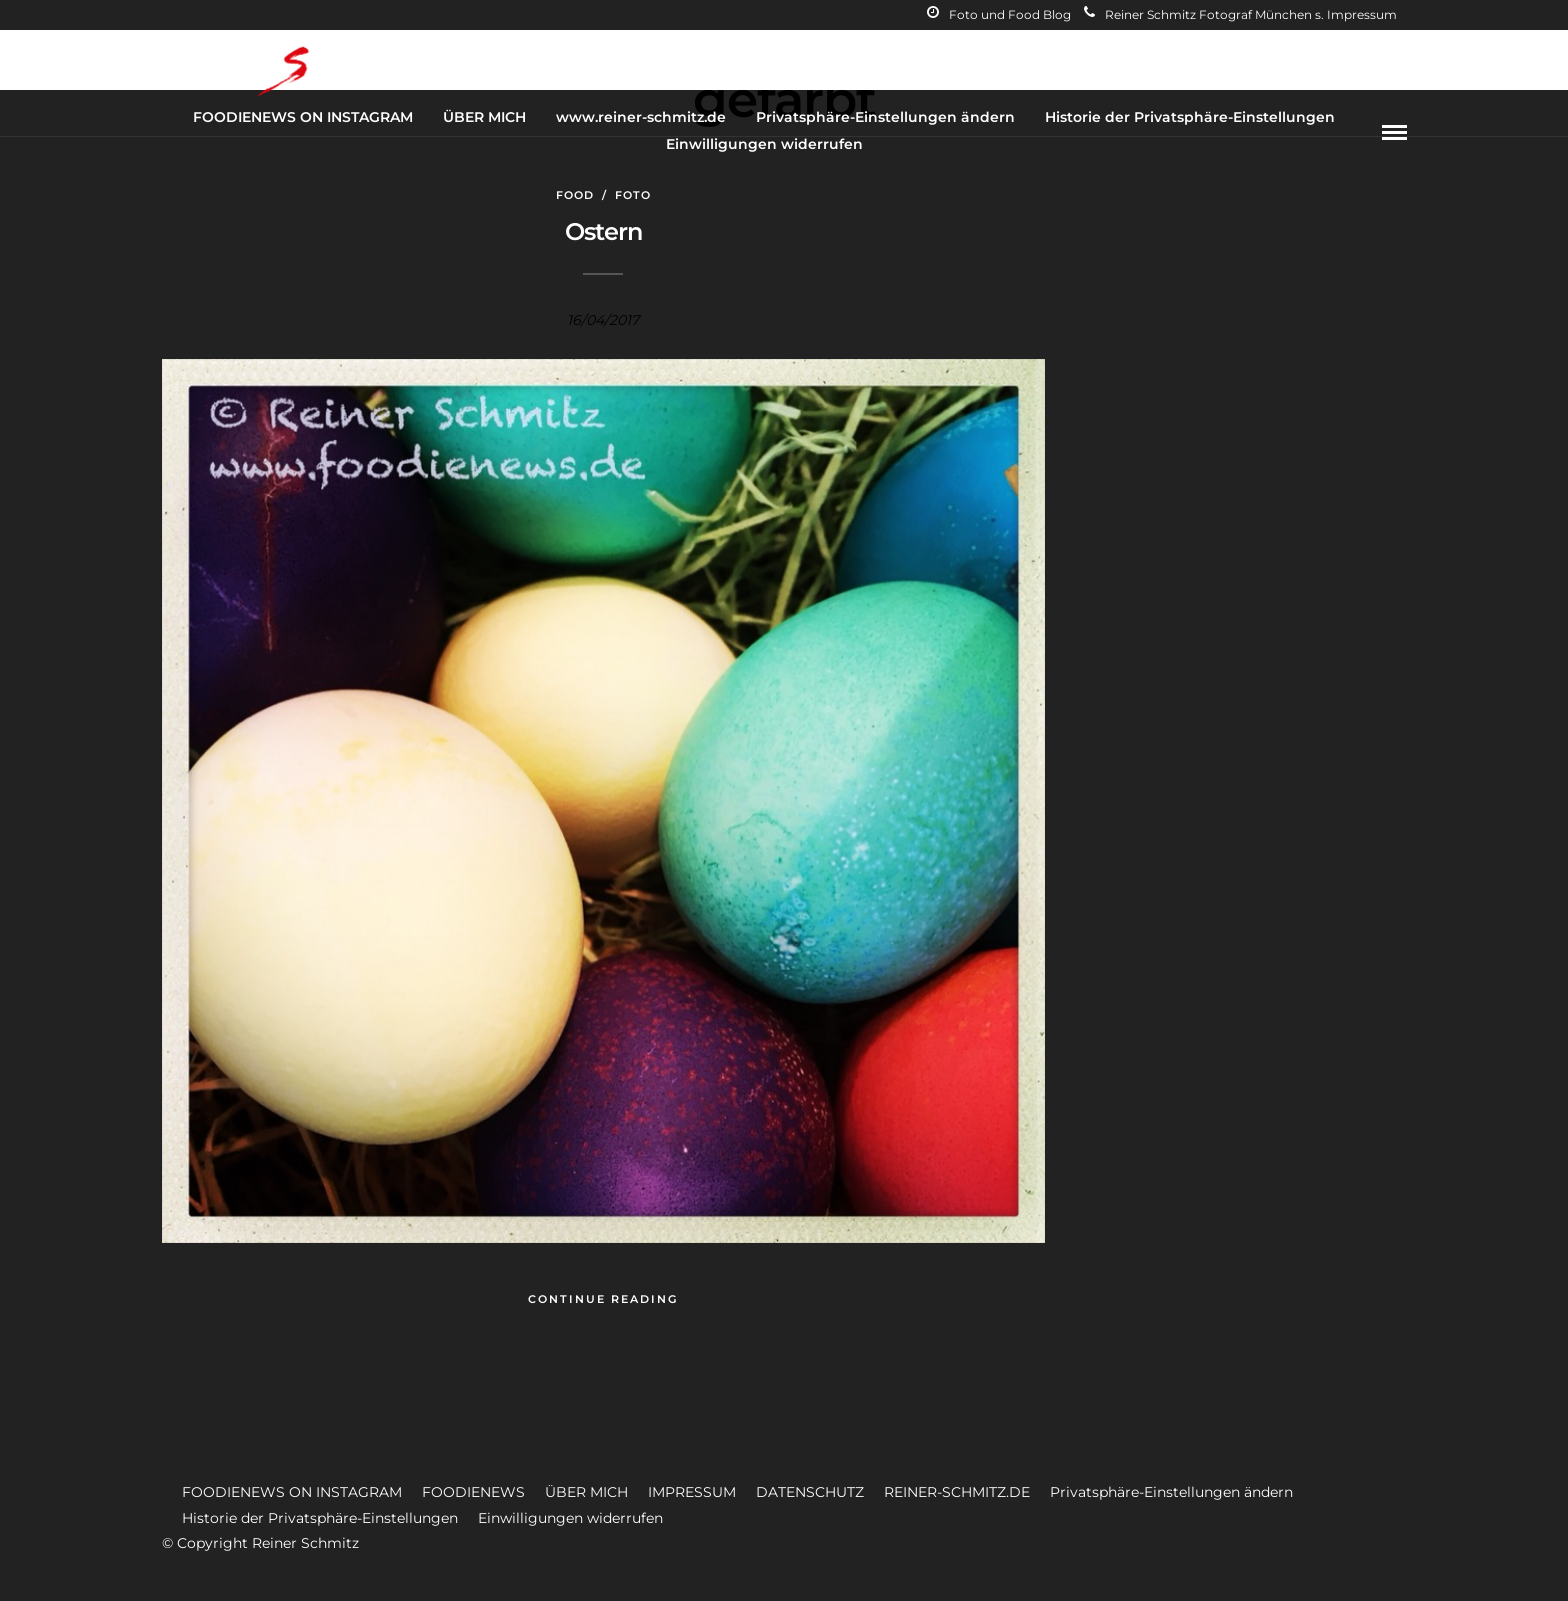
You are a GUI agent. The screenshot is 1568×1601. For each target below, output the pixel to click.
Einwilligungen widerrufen (764, 144)
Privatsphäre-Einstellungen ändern (885, 117)
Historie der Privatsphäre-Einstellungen (1190, 117)
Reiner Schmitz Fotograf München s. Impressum (1240, 14)
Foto (633, 195)
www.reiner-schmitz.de (641, 117)
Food (575, 195)
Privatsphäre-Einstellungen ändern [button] (1171, 1492)
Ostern (603, 231)
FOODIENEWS (473, 1492)
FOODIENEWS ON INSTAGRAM (303, 117)
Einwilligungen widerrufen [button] (570, 1518)
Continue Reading (603, 1299)
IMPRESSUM (692, 1492)
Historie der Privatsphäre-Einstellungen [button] (320, 1518)
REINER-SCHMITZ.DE (957, 1492)
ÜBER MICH (484, 117)
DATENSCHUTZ (810, 1492)
